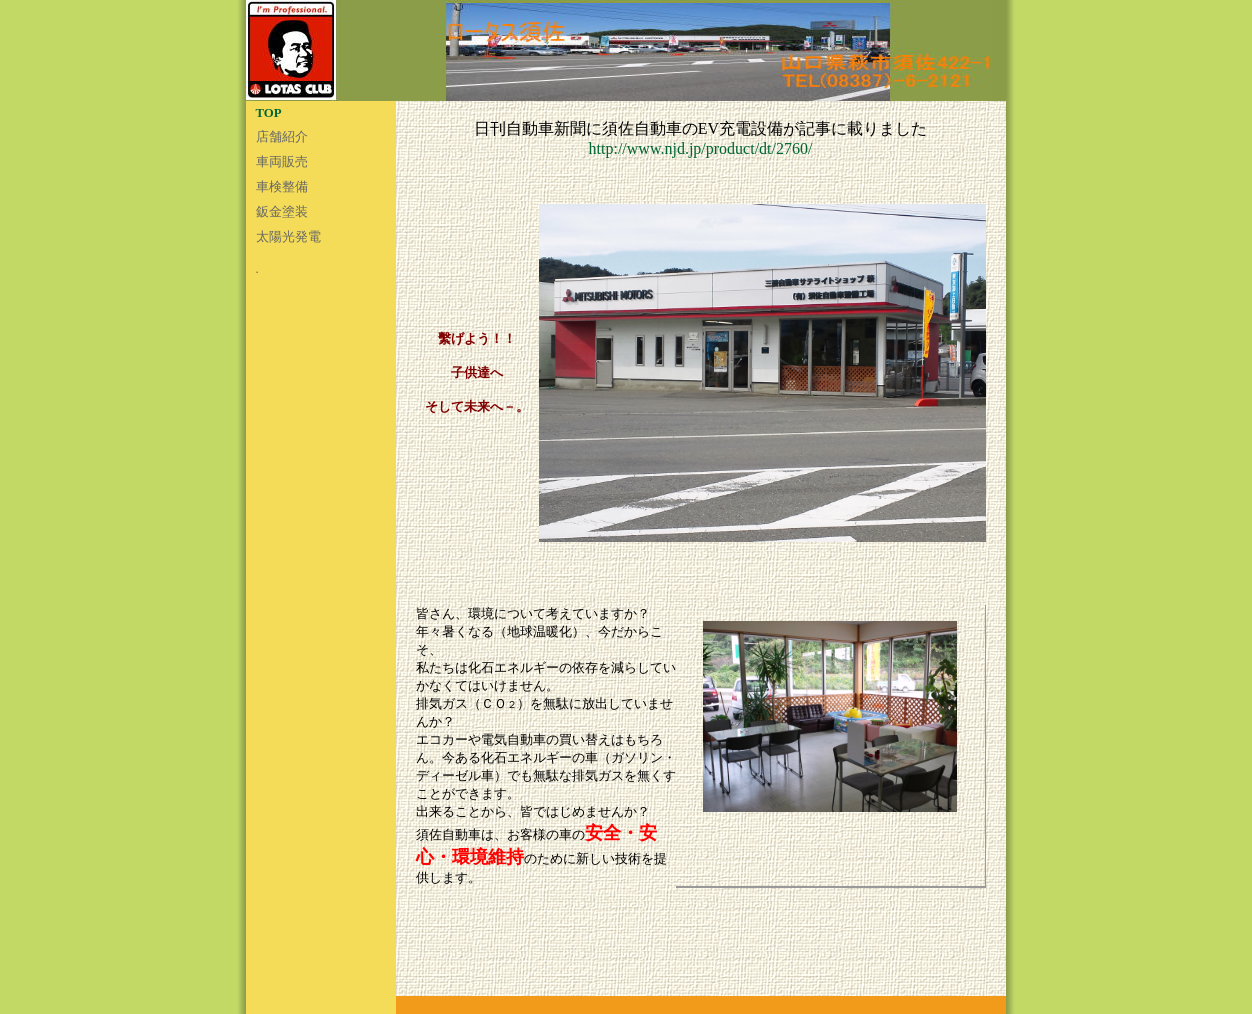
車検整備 (282, 187)
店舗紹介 (282, 137)
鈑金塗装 (282, 212)
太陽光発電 (288, 237)
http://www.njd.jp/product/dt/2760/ (701, 148)
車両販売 (282, 162)
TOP (269, 113)
